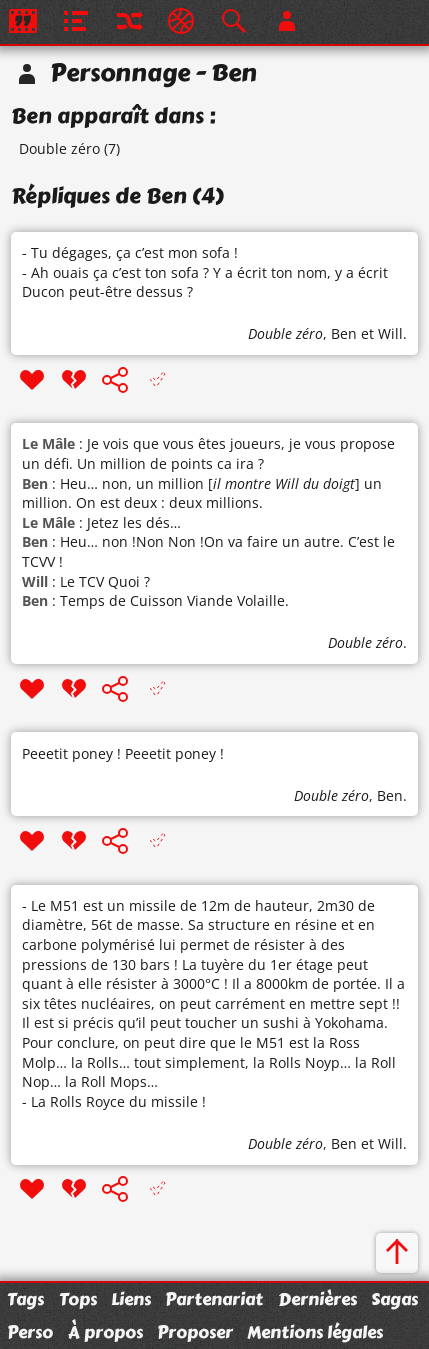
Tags (25, 1299)
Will (390, 333)
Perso (30, 1332)
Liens (131, 1299)
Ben (344, 333)
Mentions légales (315, 1332)
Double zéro (59, 148)
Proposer (195, 1332)
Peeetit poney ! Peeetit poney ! (123, 753)
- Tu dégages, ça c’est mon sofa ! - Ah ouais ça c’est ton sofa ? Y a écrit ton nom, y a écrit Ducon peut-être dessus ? (205, 272)
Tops (78, 1299)
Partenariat (214, 1299)
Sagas (394, 1299)
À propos (105, 1332)
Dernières (317, 1299)
